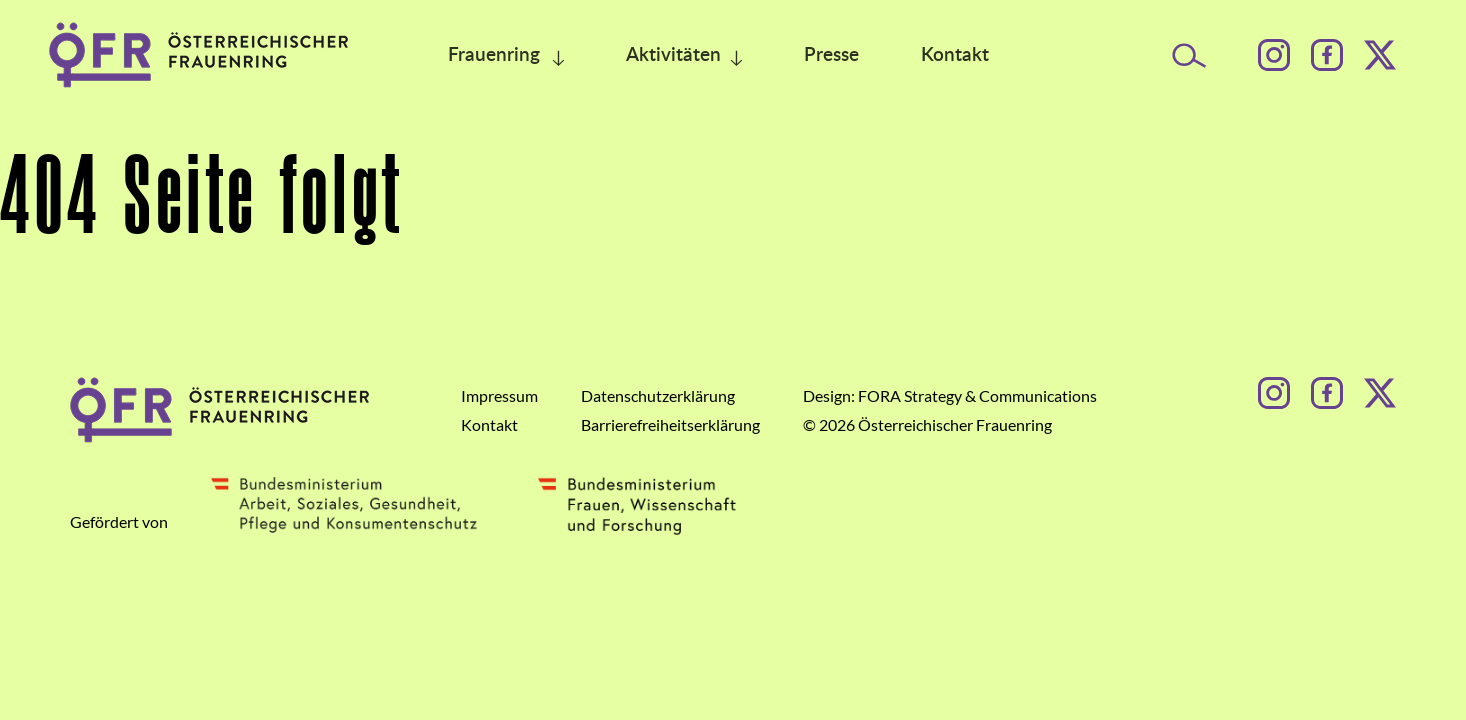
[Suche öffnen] (1189, 55)
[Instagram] (1274, 55)
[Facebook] (1327, 55)
